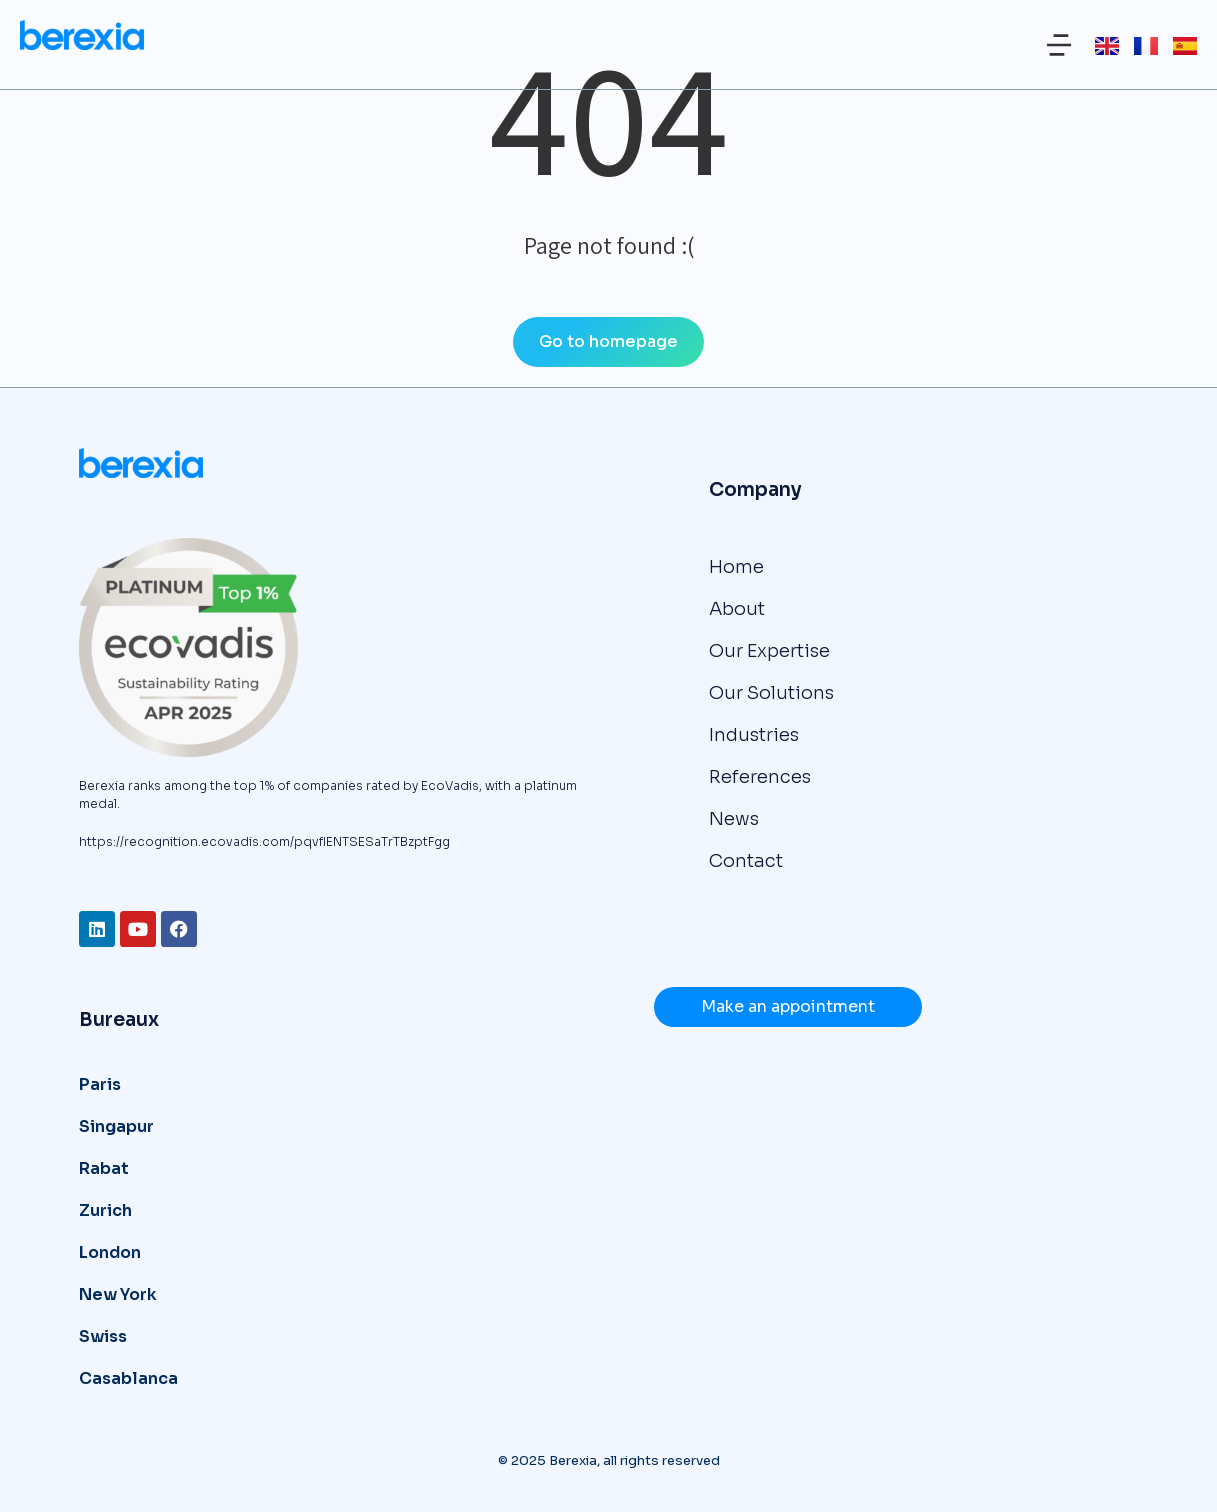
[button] (1059, 45)
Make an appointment (788, 1006)
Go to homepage (608, 341)
